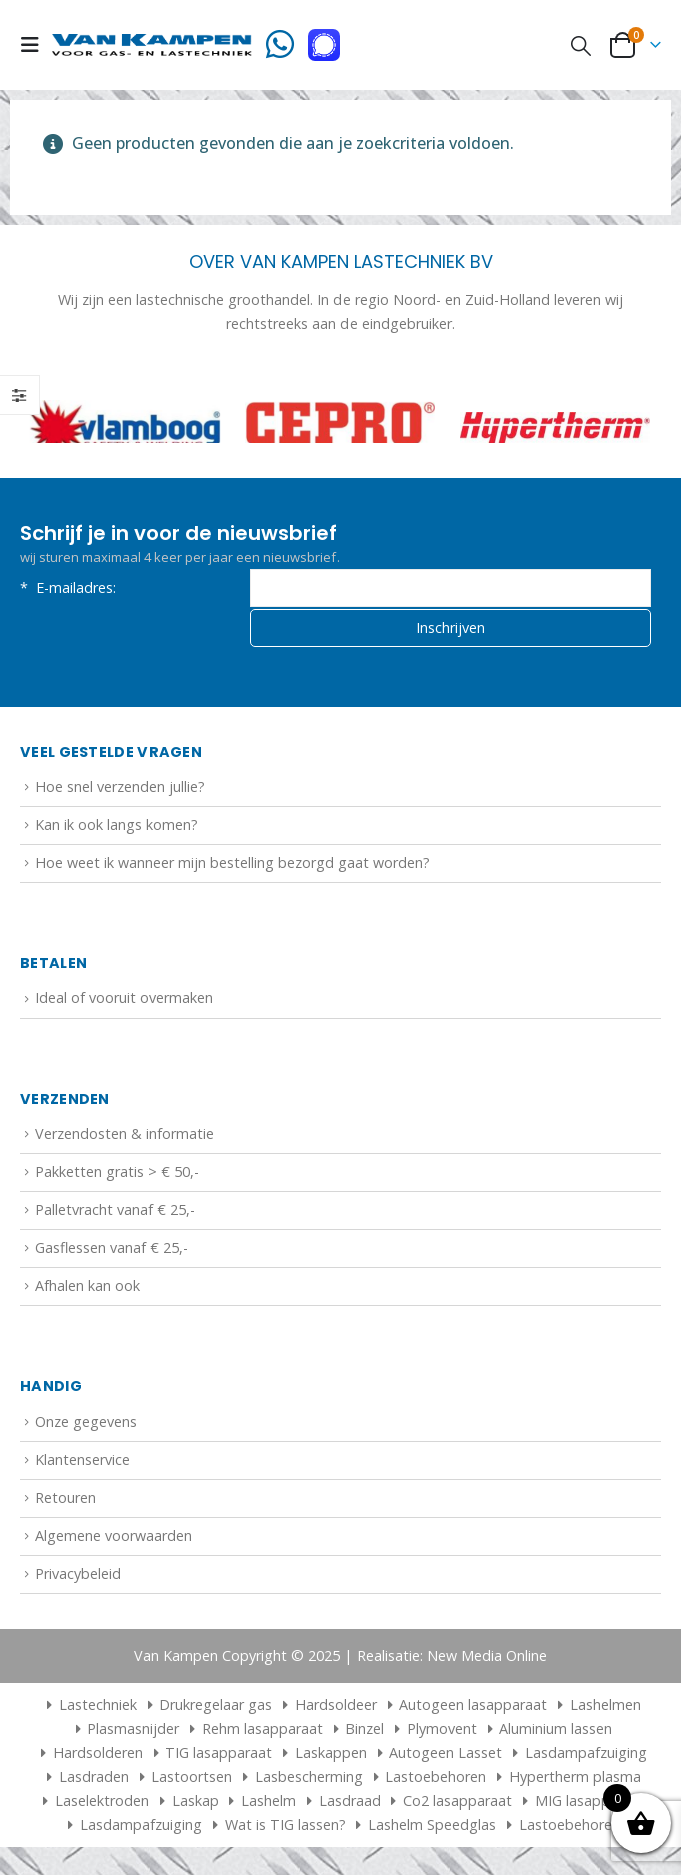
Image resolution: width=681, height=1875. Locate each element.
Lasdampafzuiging (586, 1754)
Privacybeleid (78, 1575)
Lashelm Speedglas (432, 1826)
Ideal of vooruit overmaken (124, 999)
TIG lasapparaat (218, 1754)
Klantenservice (82, 1460)
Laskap (195, 1802)
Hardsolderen (98, 1754)
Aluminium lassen (555, 1730)
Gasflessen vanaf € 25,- (111, 1249)
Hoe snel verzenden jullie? (120, 787)
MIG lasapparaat (590, 1802)
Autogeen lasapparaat (473, 1706)
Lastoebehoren (435, 1778)
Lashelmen (605, 1706)
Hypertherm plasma (575, 1778)
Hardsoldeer (336, 1706)
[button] (36, 45)
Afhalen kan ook (87, 1287)
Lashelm (268, 1802)
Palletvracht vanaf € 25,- (115, 1210)
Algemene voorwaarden (113, 1536)
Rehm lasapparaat (262, 1730)
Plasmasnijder (133, 1730)
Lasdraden (94, 1778)
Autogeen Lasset (445, 1754)
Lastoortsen (191, 1778)
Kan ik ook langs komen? (116, 825)
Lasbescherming (309, 1778)
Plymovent (442, 1730)
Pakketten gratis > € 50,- (117, 1172)
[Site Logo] (152, 45)
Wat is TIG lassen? (285, 1826)
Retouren (65, 1498)
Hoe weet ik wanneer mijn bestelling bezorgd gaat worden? (232, 864)
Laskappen (331, 1754)
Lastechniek (88, 1706)
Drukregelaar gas (215, 1706)
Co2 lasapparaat (457, 1802)
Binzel (364, 1730)
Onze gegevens (86, 1422)
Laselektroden (102, 1802)
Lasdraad (350, 1802)
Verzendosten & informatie (124, 1134)
